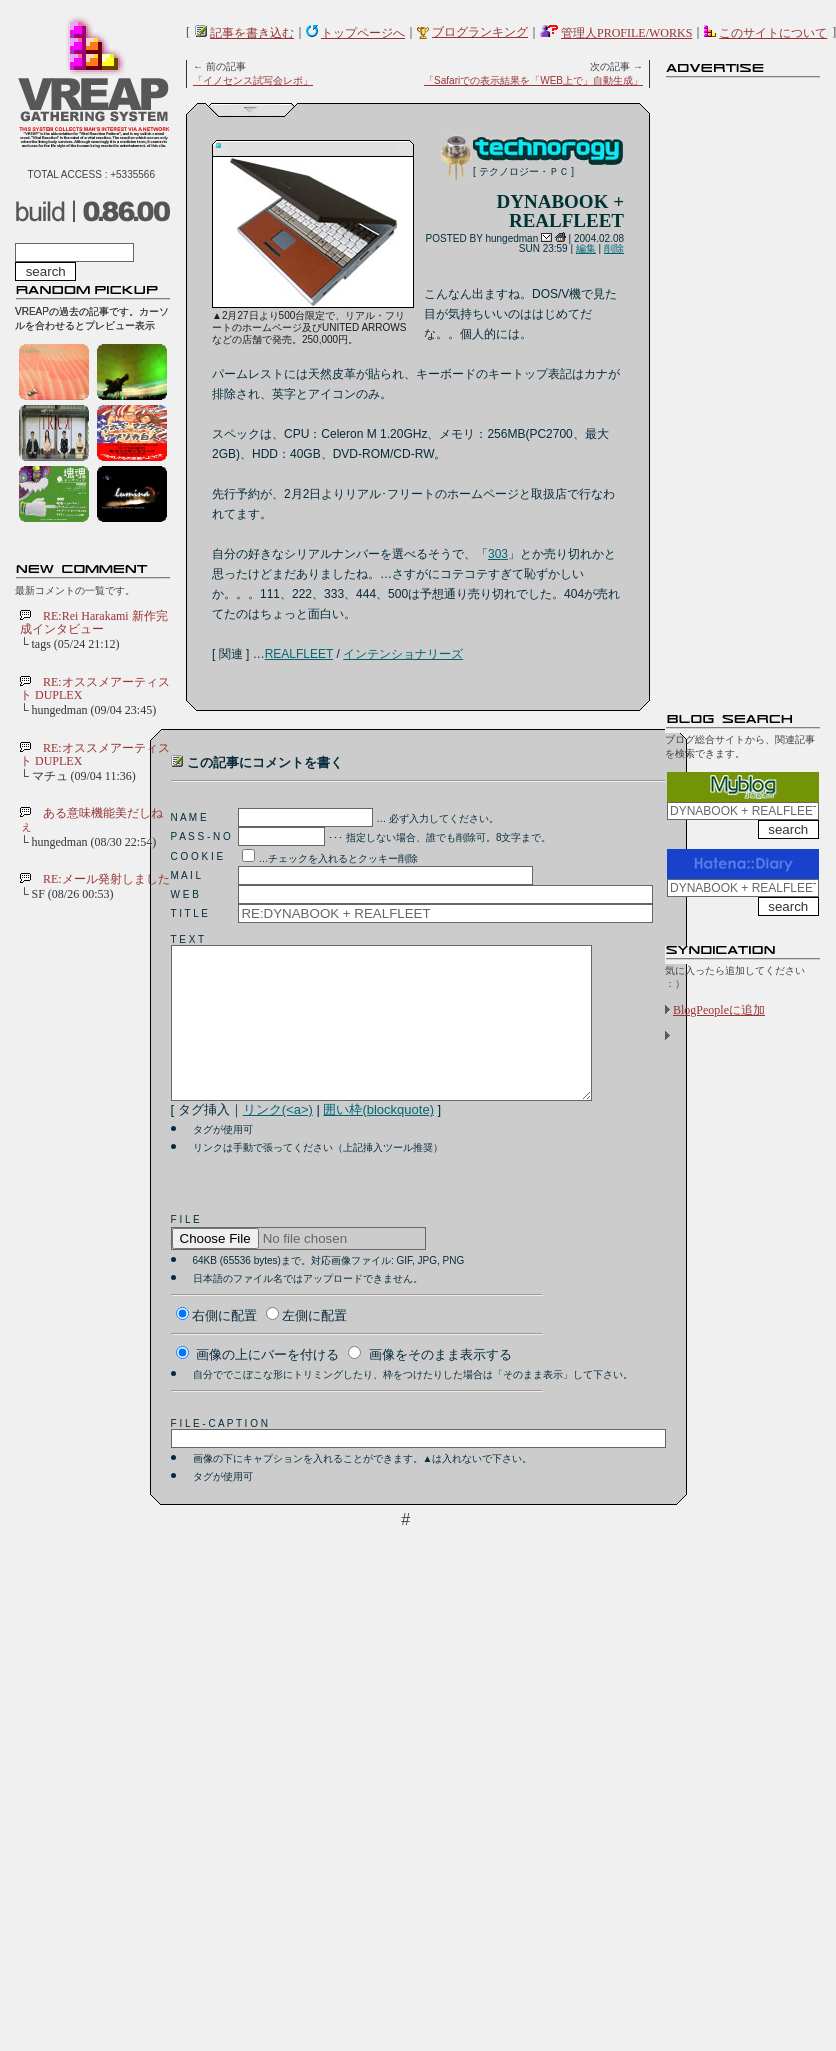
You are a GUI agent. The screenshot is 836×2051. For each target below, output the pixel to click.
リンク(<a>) (278, 1139)
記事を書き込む (252, 33)
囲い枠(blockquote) (378, 1139)
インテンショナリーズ (403, 654)
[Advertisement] (745, 385)
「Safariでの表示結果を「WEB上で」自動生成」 (533, 80)
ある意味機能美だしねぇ (91, 819)
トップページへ (363, 33)
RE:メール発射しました (106, 879)
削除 (614, 248)
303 (498, 554)
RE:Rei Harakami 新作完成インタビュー (94, 622)
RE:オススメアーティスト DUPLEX (95, 688)
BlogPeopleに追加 (719, 1010)
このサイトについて (773, 33)
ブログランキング (480, 32)
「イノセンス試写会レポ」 (253, 80)
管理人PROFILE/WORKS (626, 33)
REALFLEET (299, 654)
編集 (586, 248)
